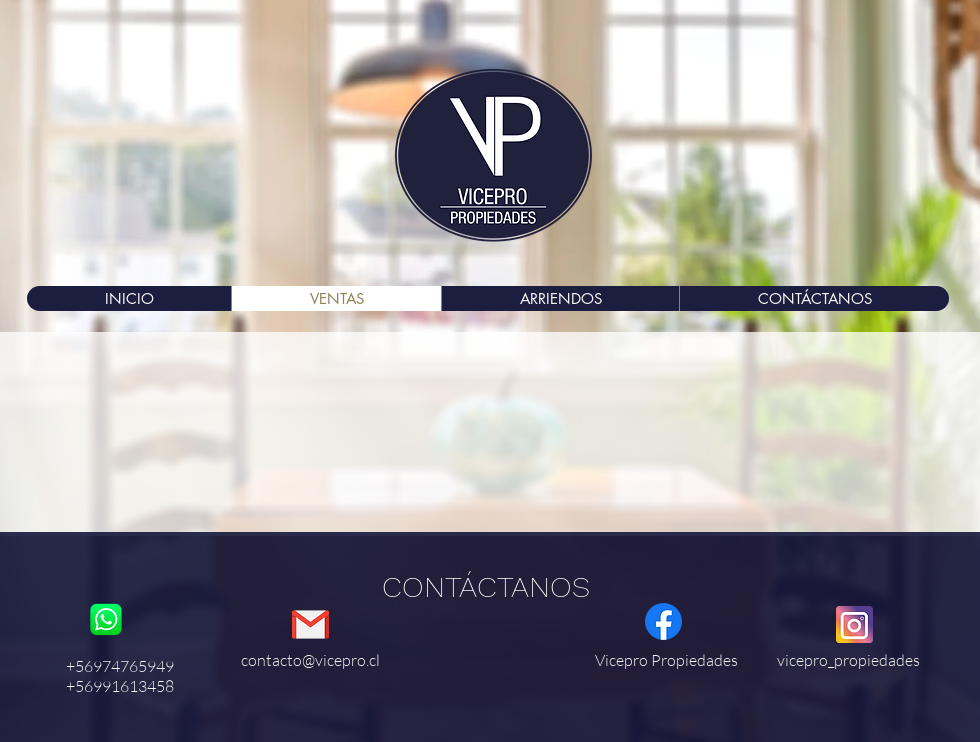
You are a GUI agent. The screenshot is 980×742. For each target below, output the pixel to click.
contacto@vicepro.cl (310, 660)
